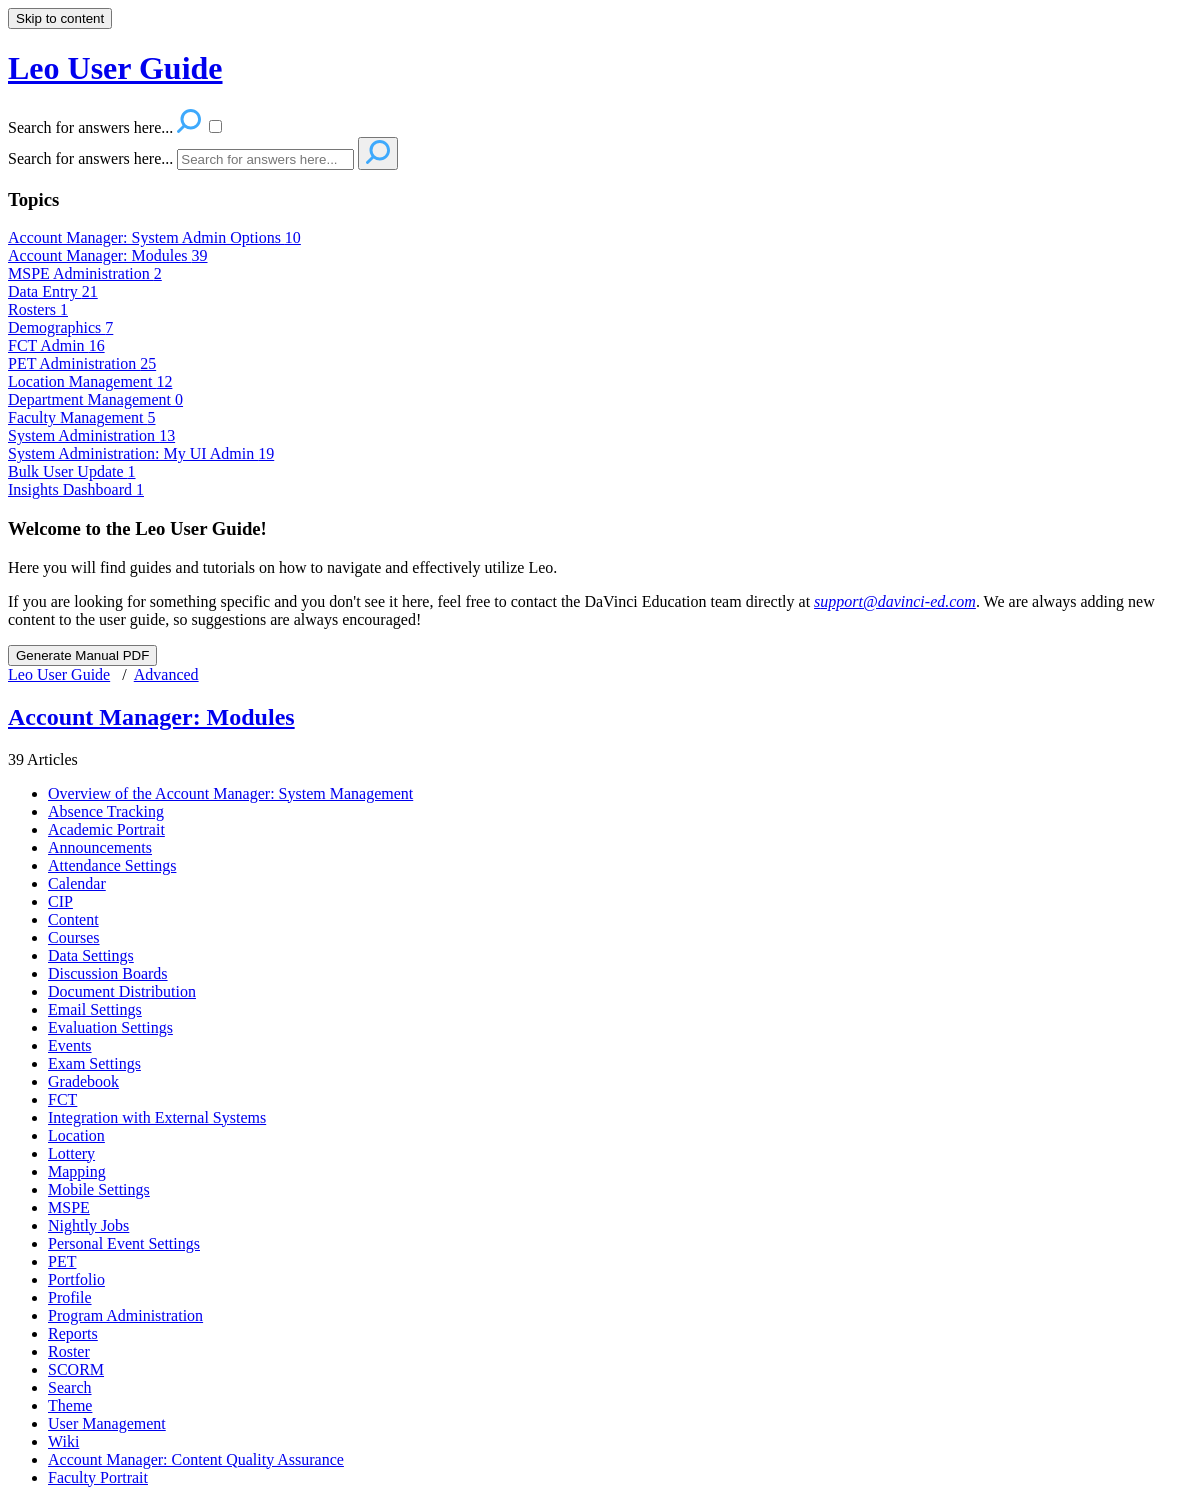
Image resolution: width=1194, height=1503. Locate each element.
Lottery (71, 1153)
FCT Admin (56, 345)
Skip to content (60, 18)
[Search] (265, 159)
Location (76, 1135)
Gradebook (83, 1081)
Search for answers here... (90, 158)
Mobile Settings (99, 1189)
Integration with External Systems (157, 1117)
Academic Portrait (106, 829)
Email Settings (95, 1009)
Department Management (95, 399)
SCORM (76, 1369)
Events (70, 1045)
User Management (107, 1423)
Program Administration (125, 1315)
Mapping (77, 1171)
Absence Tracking (106, 811)
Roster (69, 1351)
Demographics (60, 327)
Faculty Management (82, 417)
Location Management (90, 381)
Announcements (100, 847)
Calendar (77, 883)
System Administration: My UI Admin (141, 453)
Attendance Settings (112, 865)
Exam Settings (94, 1063)
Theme (70, 1405)
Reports (73, 1333)
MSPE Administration (85, 273)
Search (70, 1387)
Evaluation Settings (110, 1027)
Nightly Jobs (88, 1225)
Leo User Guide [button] (115, 68)
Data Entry (53, 291)
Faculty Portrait (98, 1477)
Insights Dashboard (76, 489)
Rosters (38, 309)
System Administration (91, 435)
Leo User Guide (59, 674)
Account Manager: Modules (108, 255)
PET (62, 1261)
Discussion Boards (108, 973)
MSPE (69, 1207)
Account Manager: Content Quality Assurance (196, 1459)
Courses (74, 937)
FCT (62, 1099)
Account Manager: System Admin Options (154, 237)
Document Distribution (122, 991)
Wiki (63, 1441)
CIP (60, 901)
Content (73, 919)
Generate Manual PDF (82, 655)
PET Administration (82, 363)
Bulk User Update (72, 471)
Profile (70, 1297)
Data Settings (91, 955)
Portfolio (76, 1279)
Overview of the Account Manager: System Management (230, 793)
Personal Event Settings (124, 1243)
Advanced (166, 674)
